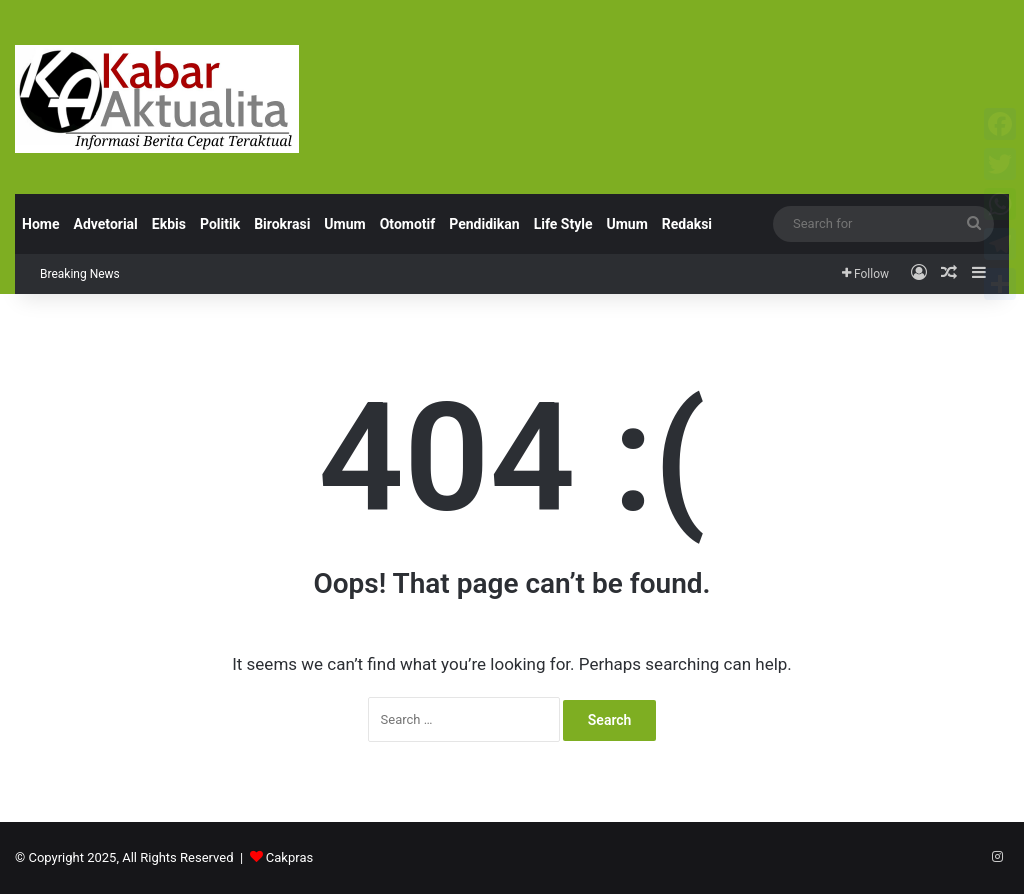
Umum (344, 224)
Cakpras (289, 857)
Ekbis (169, 224)
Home (40, 224)
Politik (220, 224)
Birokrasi (282, 224)
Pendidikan (484, 224)
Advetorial (105, 224)
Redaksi (687, 224)
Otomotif (408, 224)
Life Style (563, 224)
